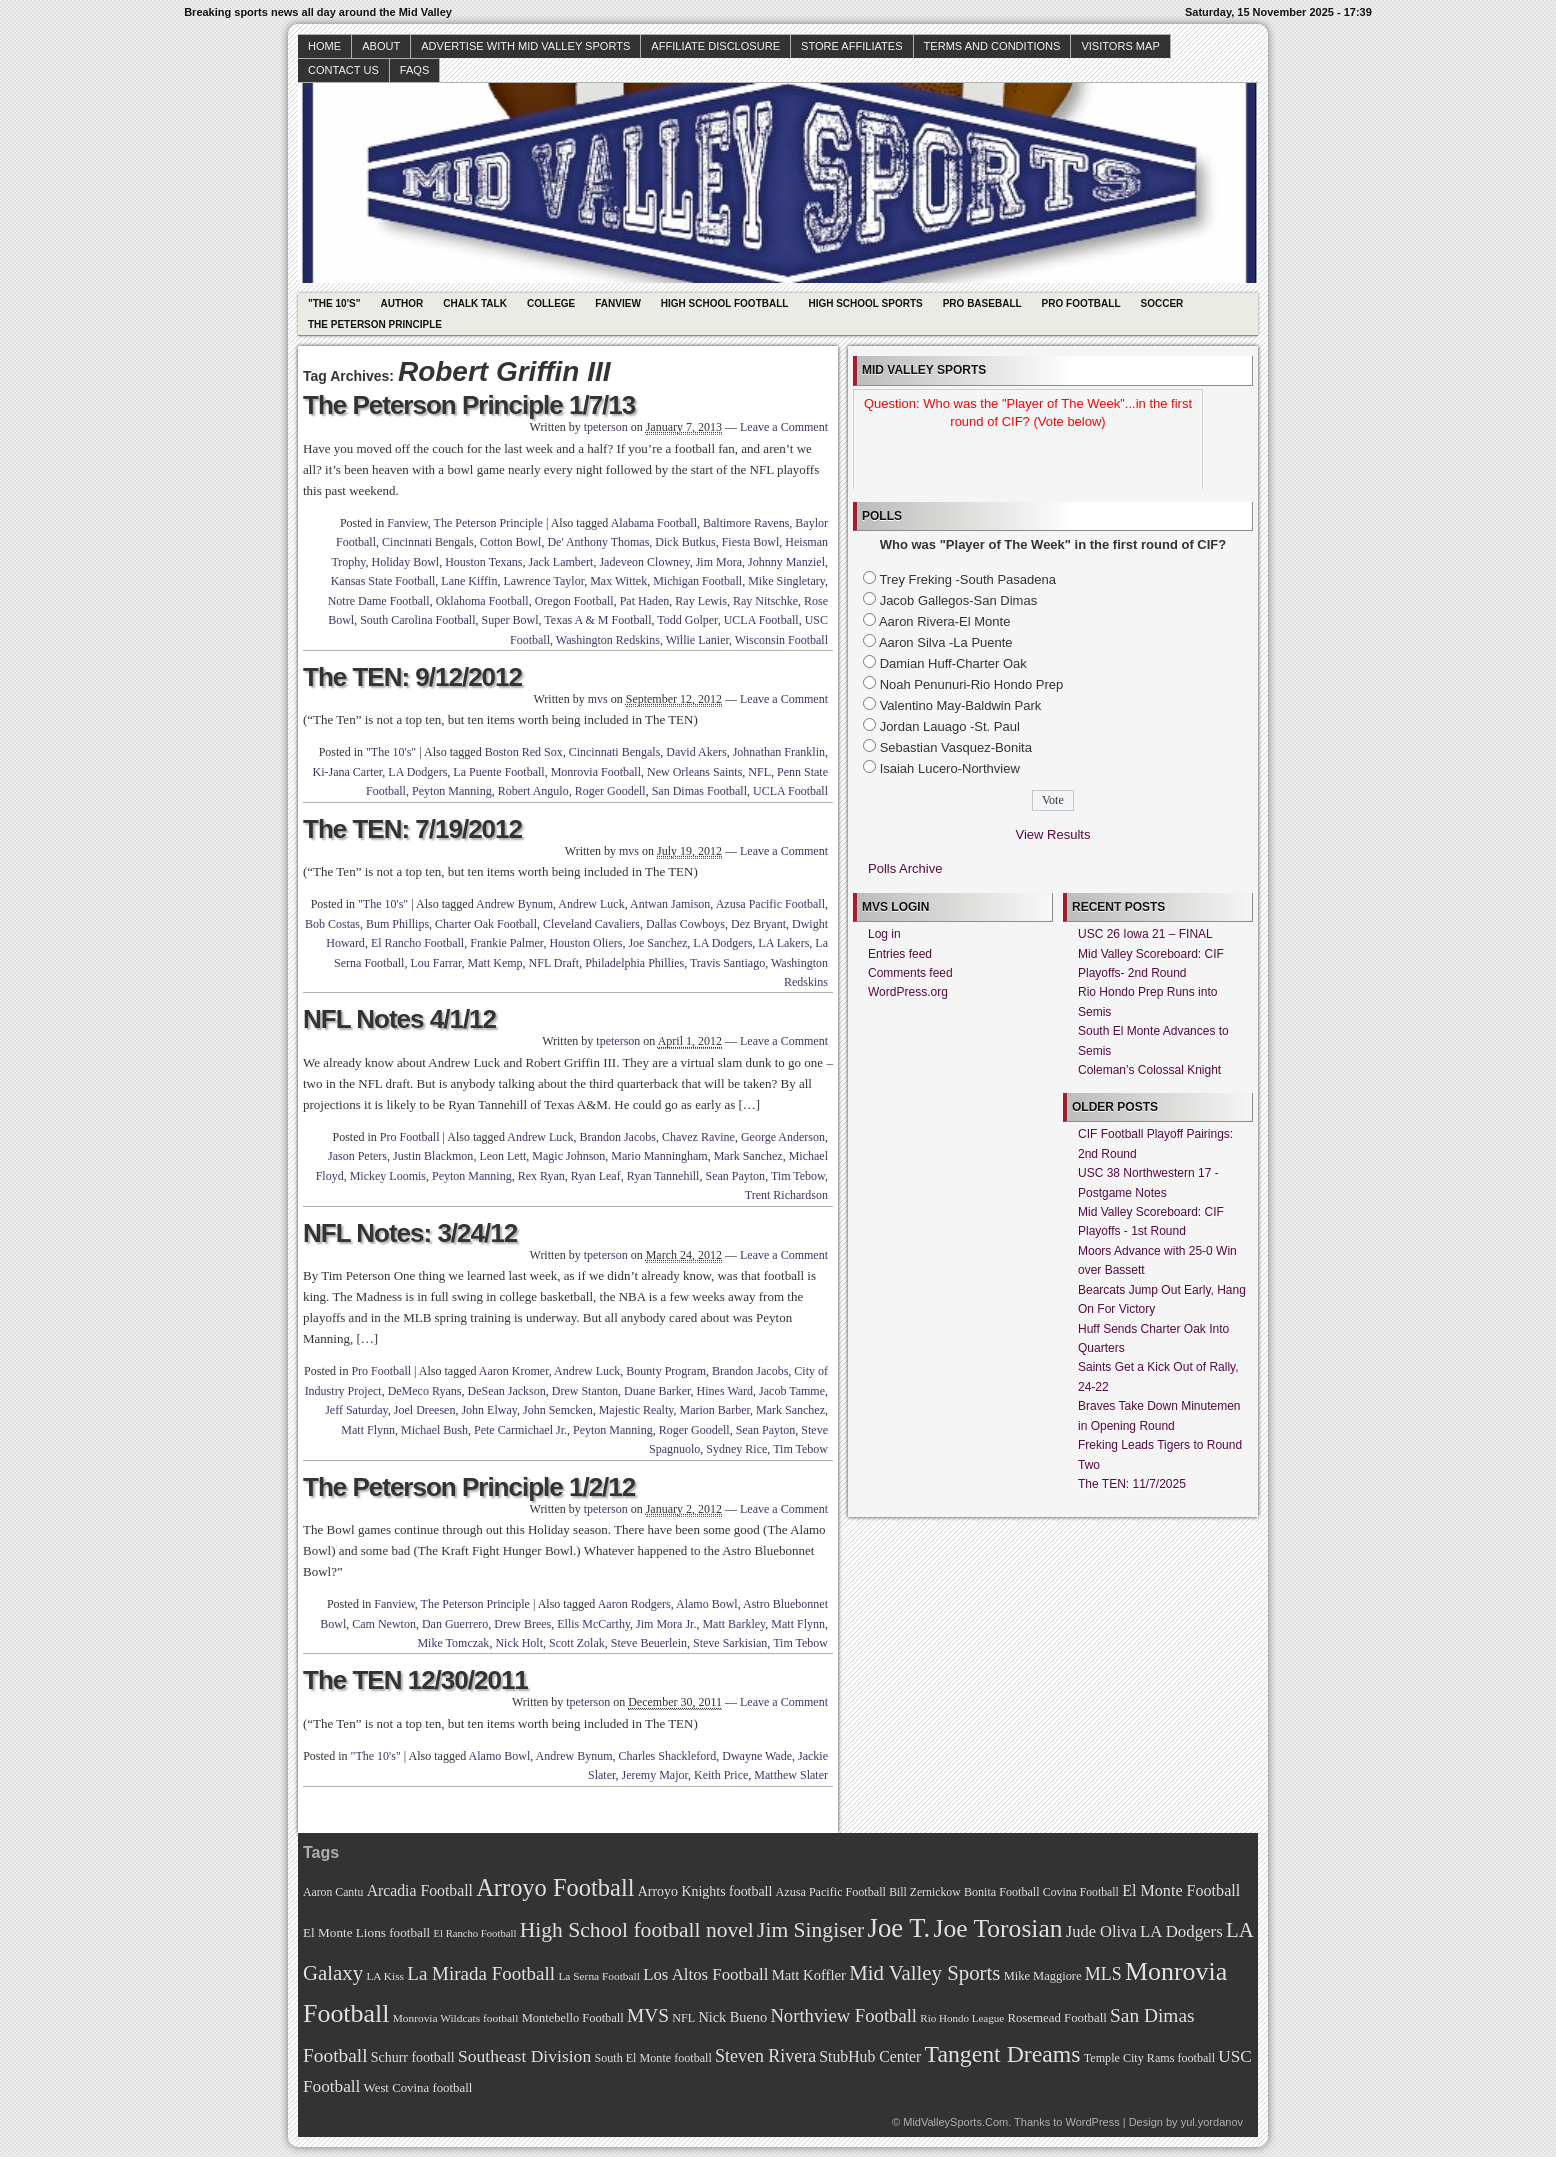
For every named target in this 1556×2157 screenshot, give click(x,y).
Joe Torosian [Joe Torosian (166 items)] (997, 1928)
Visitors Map (1120, 46)
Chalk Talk (475, 303)
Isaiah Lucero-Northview (950, 768)
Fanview (618, 303)
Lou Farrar (435, 963)
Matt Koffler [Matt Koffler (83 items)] (809, 1975)
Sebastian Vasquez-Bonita (956, 747)
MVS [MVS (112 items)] (648, 2015)
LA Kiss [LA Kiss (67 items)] (385, 1976)
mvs (598, 699)
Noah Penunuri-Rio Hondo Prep (972, 684)
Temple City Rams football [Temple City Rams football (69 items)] (1149, 2058)
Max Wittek (618, 581)
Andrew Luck (591, 904)
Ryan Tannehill (663, 1176)
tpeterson (606, 427)
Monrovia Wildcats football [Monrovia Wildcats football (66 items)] (456, 2018)
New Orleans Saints (694, 772)
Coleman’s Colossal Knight (1149, 1070)
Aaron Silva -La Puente (946, 642)
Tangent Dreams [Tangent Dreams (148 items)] (1003, 2054)
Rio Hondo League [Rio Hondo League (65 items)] (962, 2018)
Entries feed (900, 954)
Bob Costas (332, 924)
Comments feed (910, 973)
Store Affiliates (852, 46)
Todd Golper (687, 620)
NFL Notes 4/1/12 (399, 1019)
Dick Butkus (685, 542)
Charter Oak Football (486, 924)
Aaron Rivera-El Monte (945, 621)
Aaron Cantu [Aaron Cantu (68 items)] (333, 1892)
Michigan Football (697, 581)
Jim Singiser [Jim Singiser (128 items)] (810, 1930)
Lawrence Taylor (543, 581)
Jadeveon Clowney (644, 562)
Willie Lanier (697, 640)
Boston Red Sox (524, 752)
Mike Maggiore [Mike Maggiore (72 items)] (1043, 1976)
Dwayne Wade (757, 1756)
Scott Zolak (577, 1643)
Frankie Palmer (506, 943)
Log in (884, 934)
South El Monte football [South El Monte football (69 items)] (652, 2058)
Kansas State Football (383, 581)
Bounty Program (666, 1371)
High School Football (725, 303)
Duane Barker (657, 1391)
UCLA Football (761, 620)
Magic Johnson (568, 1156)
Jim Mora (719, 562)
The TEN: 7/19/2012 (412, 829)
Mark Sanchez (748, 1156)
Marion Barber (715, 1410)
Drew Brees (522, 1624)
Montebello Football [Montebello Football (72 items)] (573, 2018)
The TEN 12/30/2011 (415, 1680)
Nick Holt (519, 1643)
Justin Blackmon (433, 1156)
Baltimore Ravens (746, 523)
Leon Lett (502, 1156)
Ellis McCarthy (593, 1624)
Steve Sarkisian (730, 1643)
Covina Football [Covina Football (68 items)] (1081, 1892)
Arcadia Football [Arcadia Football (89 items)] (420, 1890)
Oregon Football (574, 601)
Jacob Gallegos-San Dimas (959, 600)
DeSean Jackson (506, 1391)
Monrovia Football (596, 772)
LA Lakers (783, 943)
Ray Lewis (701, 601)
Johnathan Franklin (779, 752)
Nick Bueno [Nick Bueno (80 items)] (732, 2017)
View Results (1053, 834)
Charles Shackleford (668, 1756)
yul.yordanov (1212, 2122)
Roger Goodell (610, 791)
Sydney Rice (736, 1449)
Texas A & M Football (597, 620)
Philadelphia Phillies (634, 963)
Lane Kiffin (469, 581)
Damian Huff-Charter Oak (953, 663)
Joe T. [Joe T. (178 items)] (899, 1928)
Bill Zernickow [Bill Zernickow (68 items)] (924, 1892)
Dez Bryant (758, 924)
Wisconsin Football (781, 640)
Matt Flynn (368, 1430)
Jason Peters (357, 1156)
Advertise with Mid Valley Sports (525, 46)
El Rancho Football (417, 943)
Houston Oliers (585, 943)
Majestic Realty (636, 1410)
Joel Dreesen (425, 1410)
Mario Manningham (659, 1156)
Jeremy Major (655, 1775)
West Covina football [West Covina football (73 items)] (418, 2088)
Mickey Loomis (388, 1176)
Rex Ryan (541, 1176)
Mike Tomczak (453, 1643)
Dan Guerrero (455, 1624)
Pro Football (1081, 303)
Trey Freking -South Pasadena (967, 579)
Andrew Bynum (514, 904)
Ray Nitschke (765, 601)
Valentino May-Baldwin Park (961, 705)
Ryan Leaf (596, 1176)
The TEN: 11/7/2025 (1132, 1484)
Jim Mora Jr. (666, 1624)
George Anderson (783, 1137)
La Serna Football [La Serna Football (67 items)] (599, 1976)
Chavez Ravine (698, 1137)
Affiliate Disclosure (715, 46)
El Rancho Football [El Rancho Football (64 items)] (475, 1933)
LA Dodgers (417, 772)
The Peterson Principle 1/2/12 (469, 1487)
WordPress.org (908, 992)
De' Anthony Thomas (598, 542)
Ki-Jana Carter (348, 772)
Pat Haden (645, 601)
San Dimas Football (699, 791)
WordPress (1092, 2122)
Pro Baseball (982, 303)
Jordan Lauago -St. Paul (950, 726)
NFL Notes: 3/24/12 (410, 1233)
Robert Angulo (533, 791)
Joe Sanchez (657, 943)
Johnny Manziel (786, 562)
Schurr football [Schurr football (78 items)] (413, 2057)
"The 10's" (334, 303)
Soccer (1162, 303)
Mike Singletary (786, 581)
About (381, 46)
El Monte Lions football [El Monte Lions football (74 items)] (366, 1932)
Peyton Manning (452, 791)
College (551, 303)
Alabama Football (654, 523)
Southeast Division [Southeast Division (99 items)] (524, 2056)
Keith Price (721, 1775)
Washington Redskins (608, 640)
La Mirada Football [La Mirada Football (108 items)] (481, 1973)
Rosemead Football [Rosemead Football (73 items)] (1056, 2018)
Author (401, 303)
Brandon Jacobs (618, 1137)
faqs (414, 70)
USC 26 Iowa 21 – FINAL (1145, 934)
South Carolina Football (417, 620)
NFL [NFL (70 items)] (683, 2018)
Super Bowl (510, 620)
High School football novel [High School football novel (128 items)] (637, 1930)
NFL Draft (554, 963)
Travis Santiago (727, 963)
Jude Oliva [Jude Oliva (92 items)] (1101, 1931)
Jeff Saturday (356, 1410)
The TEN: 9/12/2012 (412, 677)
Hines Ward (725, 1391)
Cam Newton (384, 1624)
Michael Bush (434, 1430)
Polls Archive (905, 868)
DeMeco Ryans (425, 1391)
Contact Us (343, 70)
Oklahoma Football (482, 601)
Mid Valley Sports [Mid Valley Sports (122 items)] (924, 1973)
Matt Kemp (495, 963)
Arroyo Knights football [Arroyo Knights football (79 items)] (705, 1891)
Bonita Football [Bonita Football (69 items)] (1002, 1892)
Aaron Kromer (514, 1371)
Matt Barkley (733, 1624)
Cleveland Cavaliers (591, 924)
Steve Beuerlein (649, 1643)
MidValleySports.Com (955, 2122)
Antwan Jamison (670, 904)
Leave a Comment (784, 427)
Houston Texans (483, 562)
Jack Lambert (560, 562)
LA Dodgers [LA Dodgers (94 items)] (1181, 1931)
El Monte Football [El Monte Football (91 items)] (1181, 1890)
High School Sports (865, 303)
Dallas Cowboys (685, 924)
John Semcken (558, 1410)
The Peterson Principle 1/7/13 (469, 405)
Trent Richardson (786, 1195)
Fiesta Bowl (751, 542)
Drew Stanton (585, 1391)
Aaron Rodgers (634, 1604)
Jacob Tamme (792, 1391)
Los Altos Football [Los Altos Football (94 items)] (705, 1974)
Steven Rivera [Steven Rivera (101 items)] (765, 2056)
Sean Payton (735, 1176)
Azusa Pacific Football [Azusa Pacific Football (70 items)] (831, 1892)
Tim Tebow (798, 1176)
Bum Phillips (397, 924)
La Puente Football (498, 772)
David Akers (696, 752)
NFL (759, 772)
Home (324, 46)
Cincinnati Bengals (428, 542)
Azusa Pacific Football (770, 904)
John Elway (489, 1410)
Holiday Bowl (406, 562)
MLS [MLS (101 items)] (1103, 1974)
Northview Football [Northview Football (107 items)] (843, 2015)
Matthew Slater (791, 1775)
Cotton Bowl (511, 542)
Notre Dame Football (379, 601)
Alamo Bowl (707, 1604)
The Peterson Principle (375, 324)
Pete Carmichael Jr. (520, 1430)
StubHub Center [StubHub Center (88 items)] (870, 2056)
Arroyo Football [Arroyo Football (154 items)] (555, 1887)
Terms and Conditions (992, 46)
